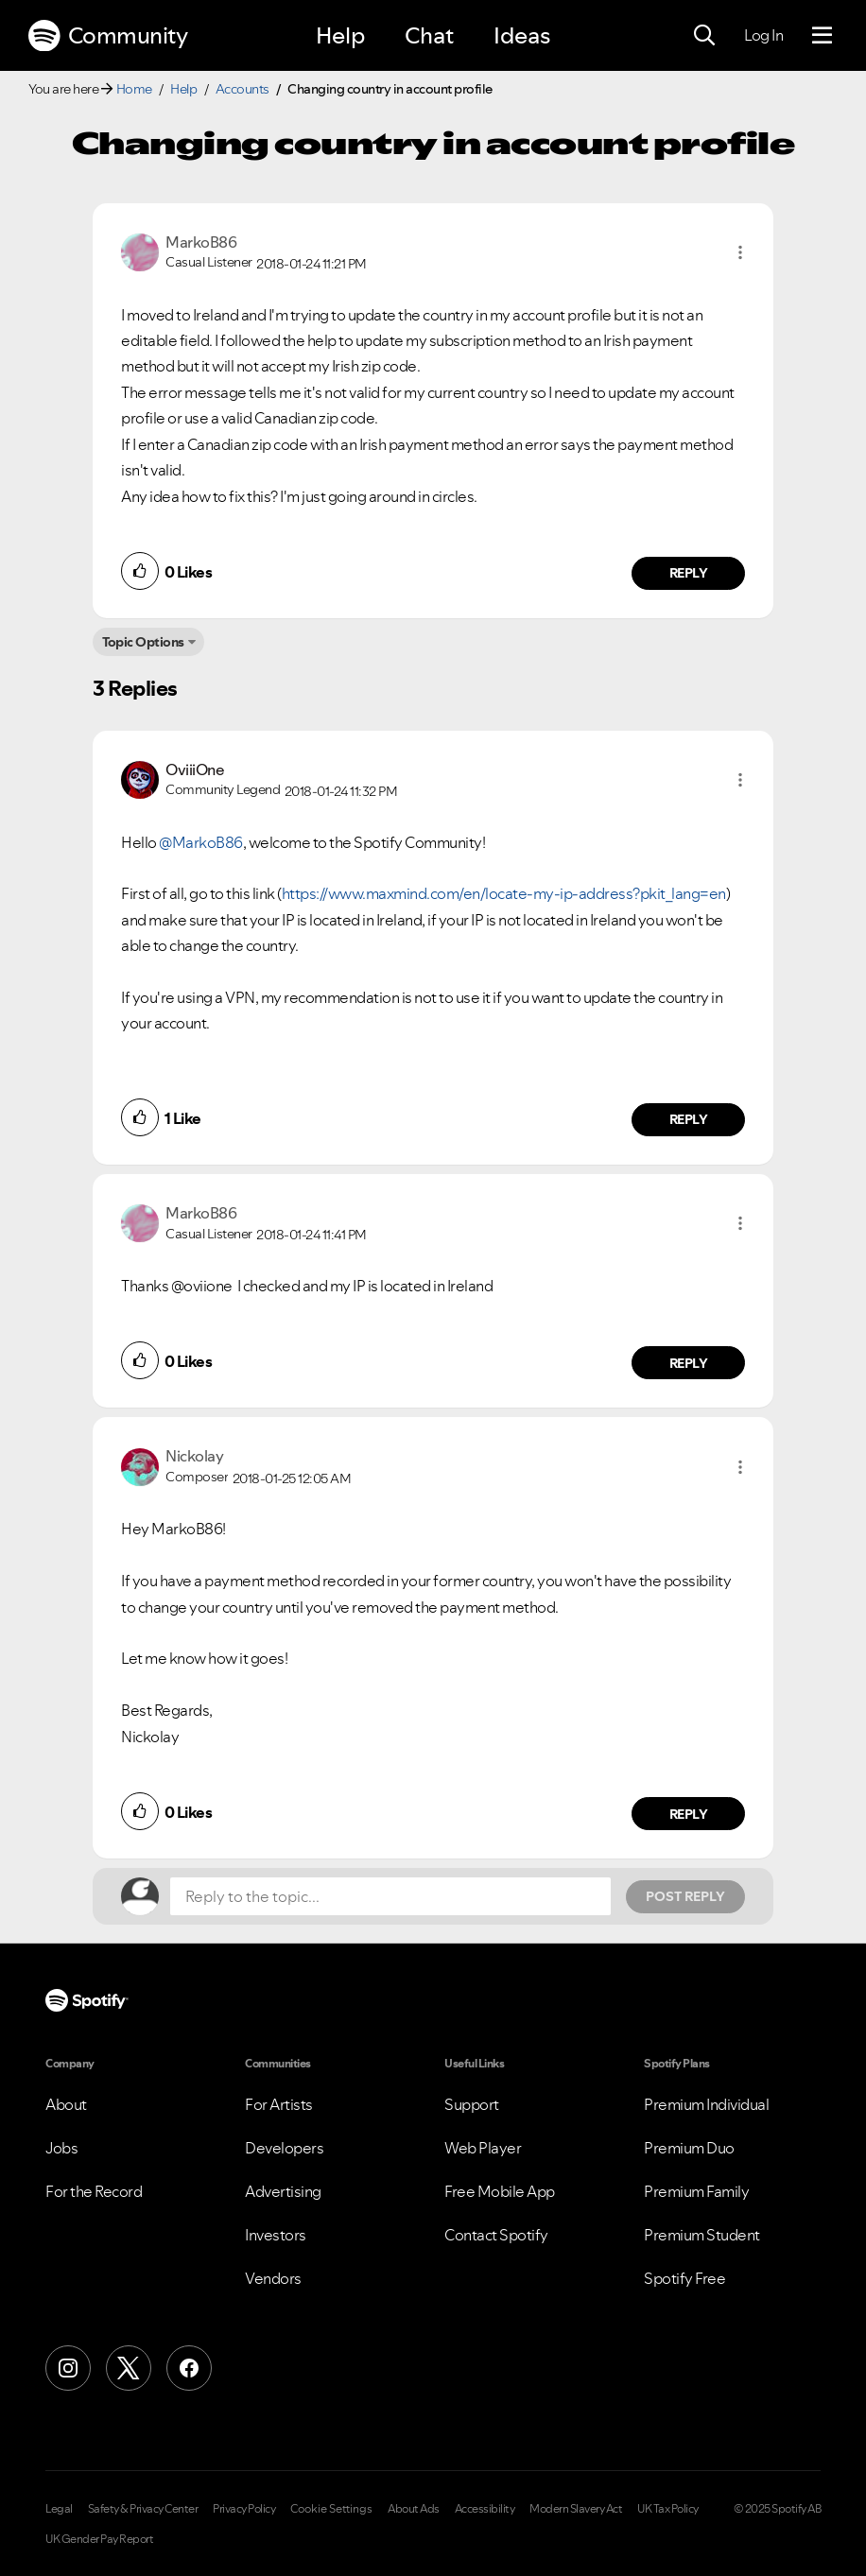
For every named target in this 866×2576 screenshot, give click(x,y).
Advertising (283, 2191)
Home (134, 88)
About (66, 2104)
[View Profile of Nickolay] (194, 1455)
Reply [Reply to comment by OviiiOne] (688, 1119)
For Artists (279, 2104)
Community (107, 36)
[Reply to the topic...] (390, 1896)
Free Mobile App (499, 2191)
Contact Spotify (496, 2234)
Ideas (522, 35)
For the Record (93, 2191)
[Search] (704, 36)
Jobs (61, 2147)
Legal (59, 2508)
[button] (740, 252)
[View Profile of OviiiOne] (194, 769)
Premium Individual (706, 2104)
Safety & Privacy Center (143, 2508)
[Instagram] (68, 2368)
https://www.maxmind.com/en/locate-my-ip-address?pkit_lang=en (504, 893)
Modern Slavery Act (575, 2508)
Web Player (482, 2147)
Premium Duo (689, 2147)
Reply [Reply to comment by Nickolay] (688, 1814)
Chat (429, 35)
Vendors (273, 2278)
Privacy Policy (244, 2508)
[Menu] (822, 36)
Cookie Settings (331, 2508)
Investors (275, 2234)
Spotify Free (684, 2278)
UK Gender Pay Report (99, 2539)
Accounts (242, 88)
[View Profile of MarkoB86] (200, 242)
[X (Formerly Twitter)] (128, 2368)
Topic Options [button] (143, 641)
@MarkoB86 (201, 842)
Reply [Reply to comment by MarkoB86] (688, 572)
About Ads (414, 2508)
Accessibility (485, 2508)
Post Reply (685, 1896)
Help (340, 35)
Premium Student (702, 2234)
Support (471, 2104)
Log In (763, 35)
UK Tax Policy (668, 2508)
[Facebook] (189, 2368)
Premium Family (696, 2191)
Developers (284, 2147)
